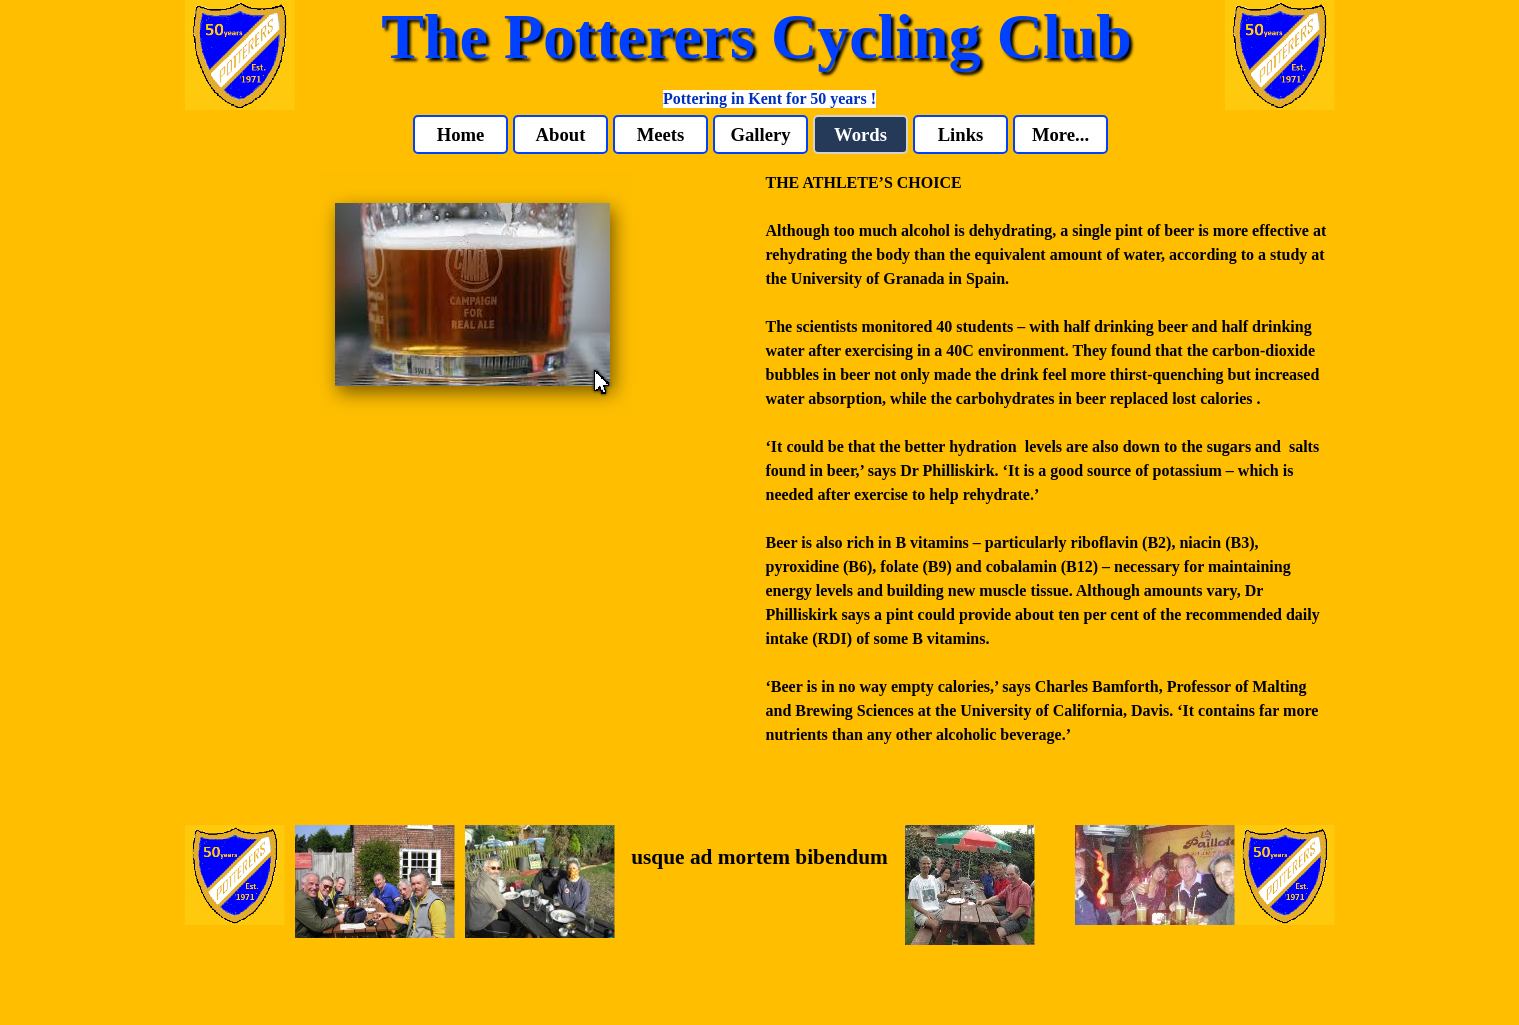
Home (461, 134)
